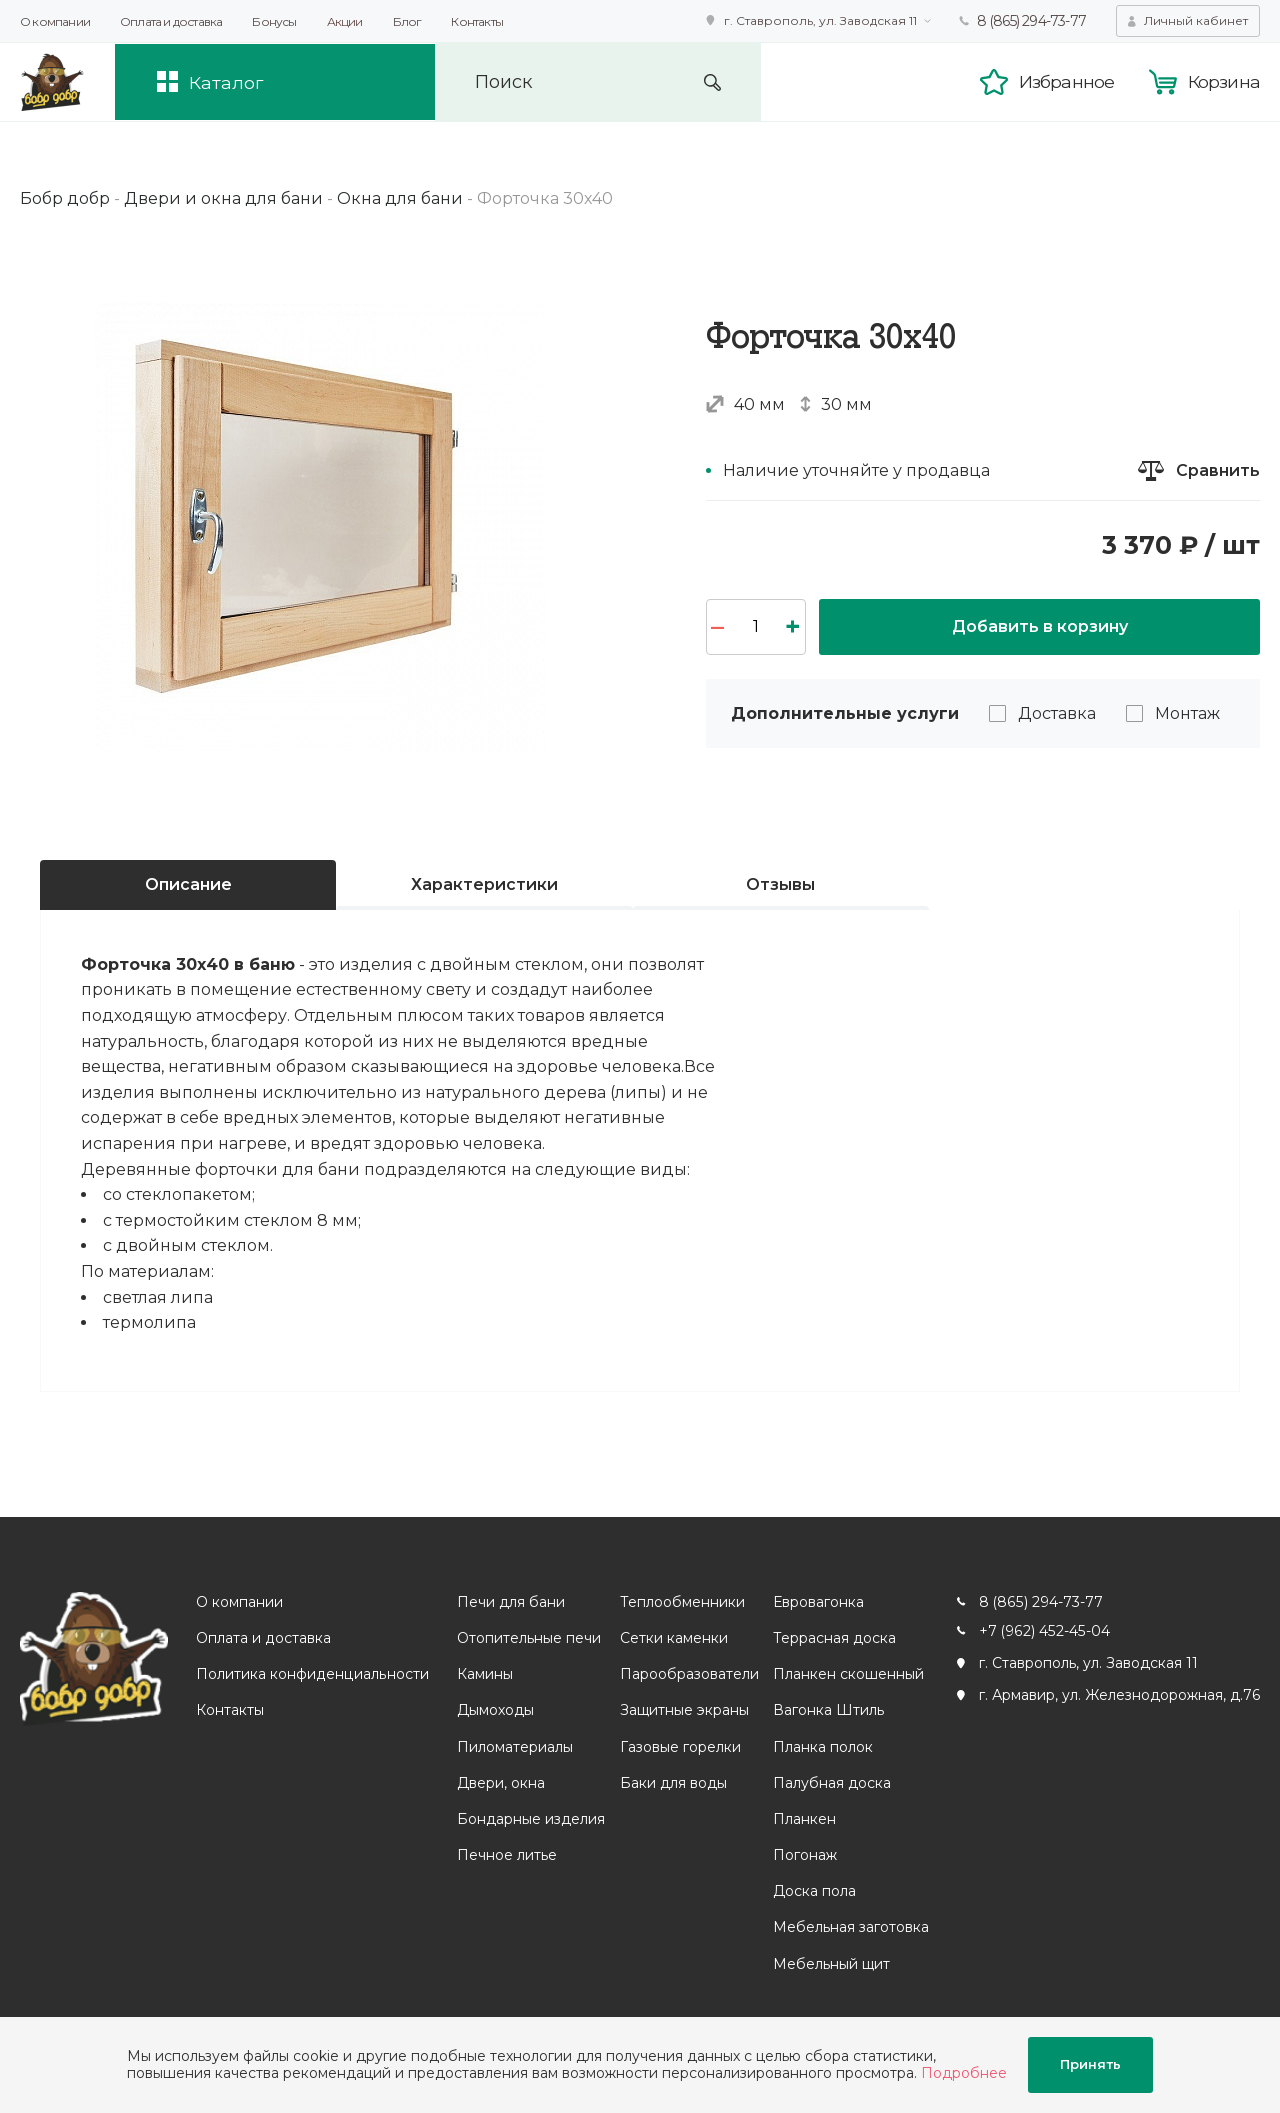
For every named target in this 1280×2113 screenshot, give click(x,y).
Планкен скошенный (847, 1674)
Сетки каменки (673, 1638)
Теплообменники (681, 1602)
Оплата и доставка (171, 21)
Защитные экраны (683, 1711)
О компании (55, 21)
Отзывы (780, 884)
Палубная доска (831, 1783)
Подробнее (964, 2073)
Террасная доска (833, 1638)
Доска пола (813, 1891)
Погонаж (804, 1855)
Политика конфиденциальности (312, 1674)
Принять (1090, 2065)
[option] (320, 527)
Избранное (1066, 82)
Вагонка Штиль (827, 1711)
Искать (718, 82)
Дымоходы (494, 1711)
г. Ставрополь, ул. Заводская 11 (820, 20)
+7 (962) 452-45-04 (1043, 1631)
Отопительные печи (528, 1638)
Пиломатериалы (514, 1747)
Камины (484, 1674)
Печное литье (506, 1855)
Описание (188, 884)
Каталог (228, 82)
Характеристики (484, 884)
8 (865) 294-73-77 (1031, 21)
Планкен (803, 1819)
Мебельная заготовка (850, 1928)
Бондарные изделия (530, 1819)
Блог (407, 21)
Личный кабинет (1196, 20)
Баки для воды (672, 1783)
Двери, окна (500, 1783)
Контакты (477, 21)
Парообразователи (688, 1674)
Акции (345, 21)
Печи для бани (510, 1602)
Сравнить (1218, 470)
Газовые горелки (679, 1747)
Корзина (1224, 82)
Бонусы (274, 21)
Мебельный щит (830, 1964)
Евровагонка (817, 1602)
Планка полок (822, 1747)
